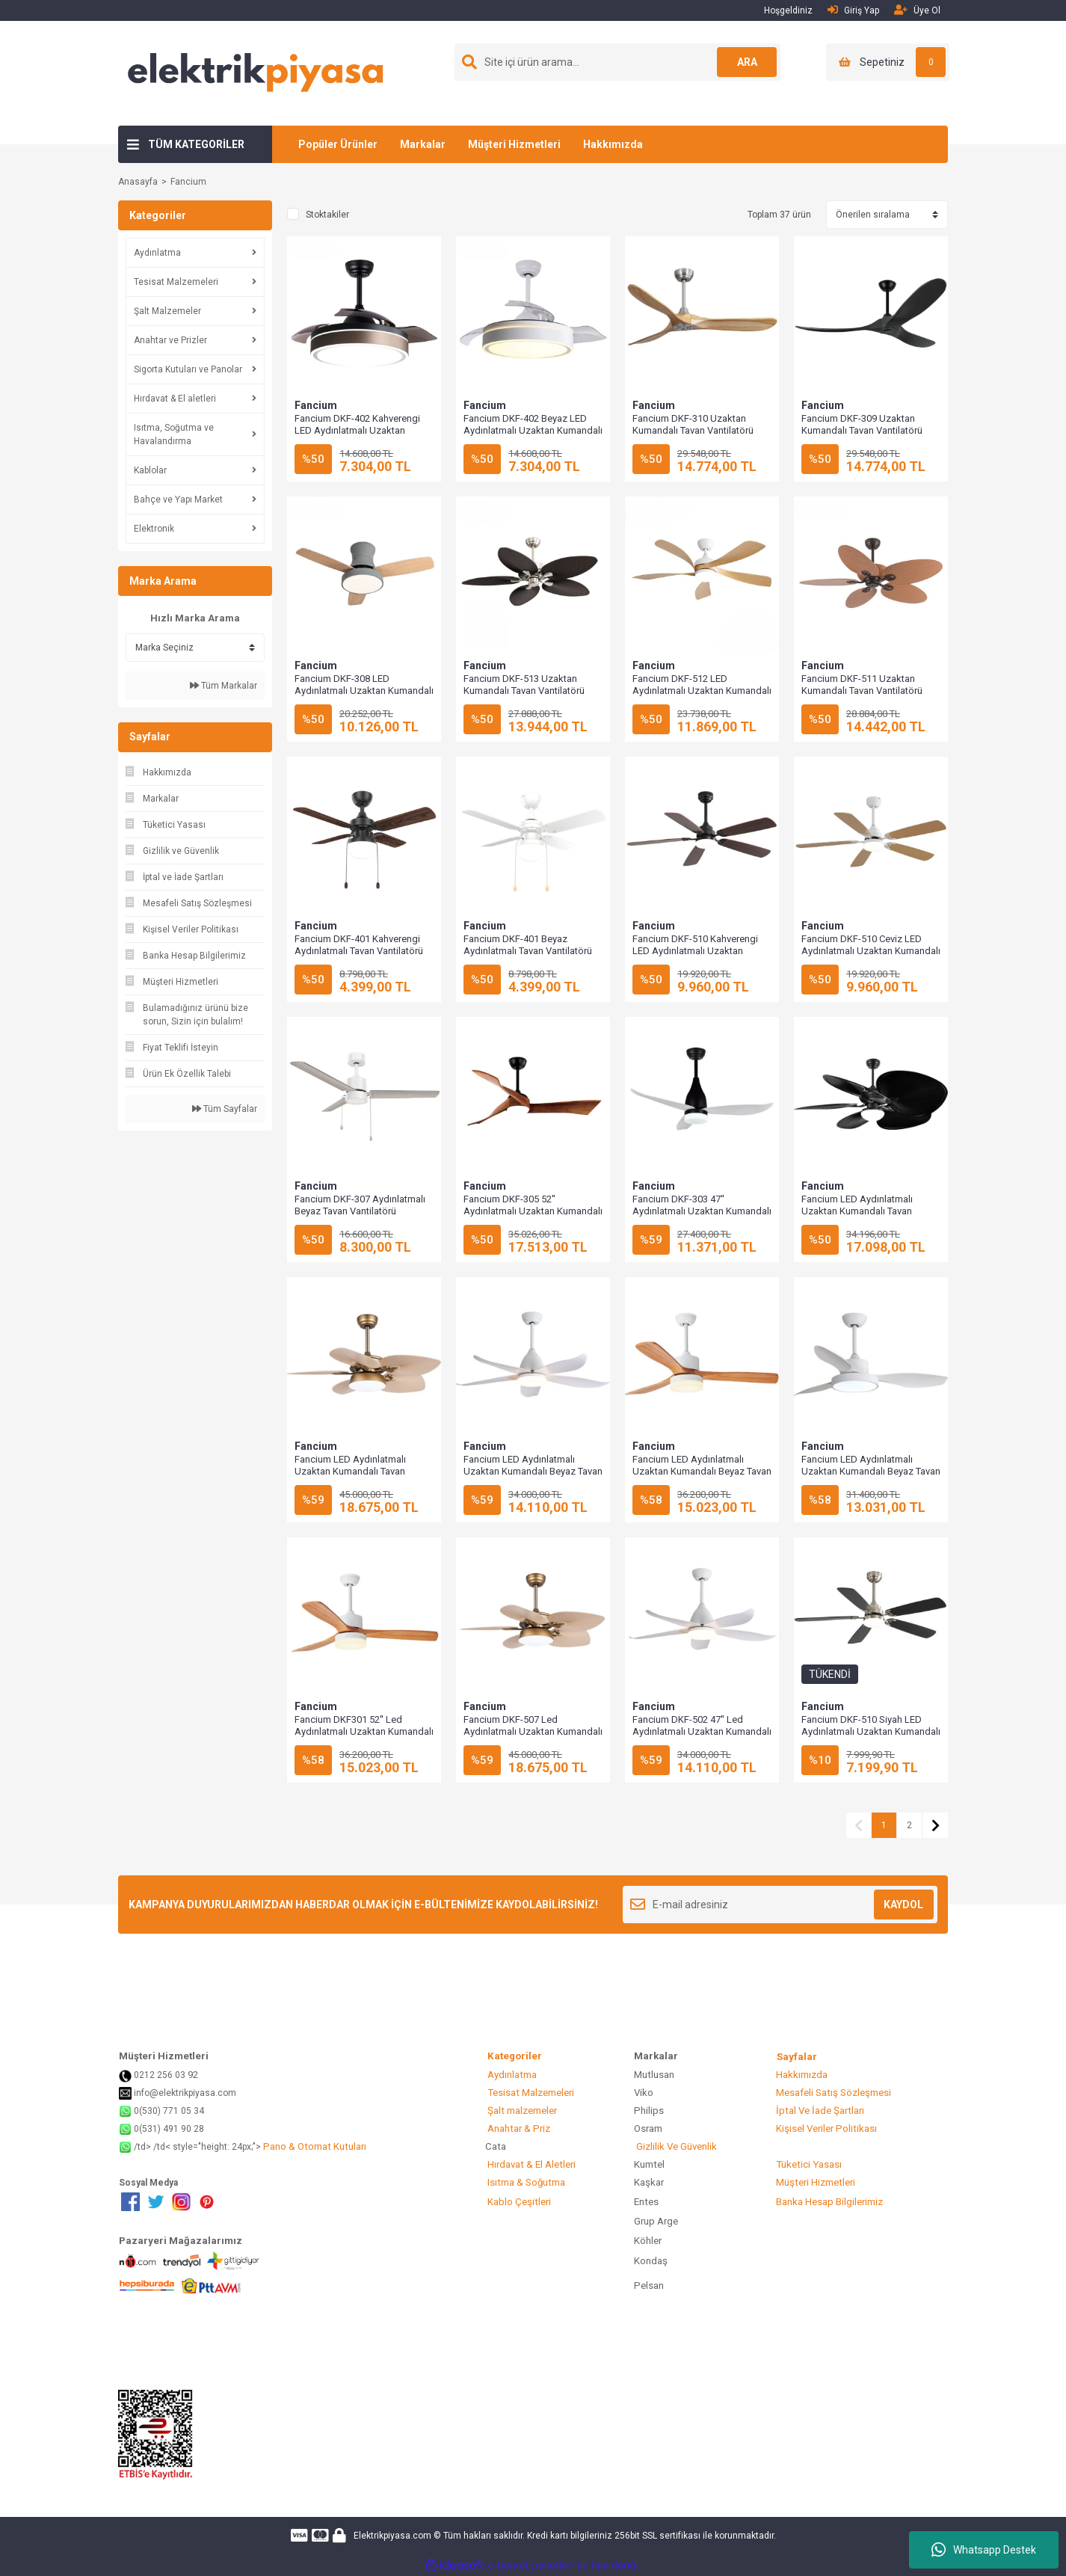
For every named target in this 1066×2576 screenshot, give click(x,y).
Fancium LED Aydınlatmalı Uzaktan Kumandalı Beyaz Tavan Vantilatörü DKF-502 (533, 1471)
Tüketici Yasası (808, 2164)
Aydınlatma (511, 2074)
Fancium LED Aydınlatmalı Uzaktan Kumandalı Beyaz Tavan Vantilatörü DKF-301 (701, 1471)
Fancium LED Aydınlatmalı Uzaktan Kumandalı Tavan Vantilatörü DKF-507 (350, 1471)
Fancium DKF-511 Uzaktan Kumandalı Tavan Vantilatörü (861, 684)
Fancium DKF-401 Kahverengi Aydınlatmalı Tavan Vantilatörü (359, 944)
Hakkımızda (613, 144)
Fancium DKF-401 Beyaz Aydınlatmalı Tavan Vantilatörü (527, 944)
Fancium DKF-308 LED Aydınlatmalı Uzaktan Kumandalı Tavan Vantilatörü (364, 690)
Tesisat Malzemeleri (529, 2092)
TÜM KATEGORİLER (196, 144)
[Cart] (887, 62)
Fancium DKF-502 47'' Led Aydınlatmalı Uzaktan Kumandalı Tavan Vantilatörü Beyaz (701, 1731)
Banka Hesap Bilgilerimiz (828, 2201)
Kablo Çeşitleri (518, 2201)
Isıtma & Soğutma (525, 2182)
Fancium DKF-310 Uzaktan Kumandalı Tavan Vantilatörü (693, 424)
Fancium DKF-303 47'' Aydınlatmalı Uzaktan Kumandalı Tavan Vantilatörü (701, 1211)
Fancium (188, 181)
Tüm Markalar (223, 685)
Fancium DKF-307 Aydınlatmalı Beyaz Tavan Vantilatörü (360, 1205)
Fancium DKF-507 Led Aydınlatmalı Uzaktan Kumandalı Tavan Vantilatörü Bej (533, 1731)
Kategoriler (536, 2056)
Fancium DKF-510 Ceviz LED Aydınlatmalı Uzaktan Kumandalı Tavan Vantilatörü (870, 950)
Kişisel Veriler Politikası (825, 2128)
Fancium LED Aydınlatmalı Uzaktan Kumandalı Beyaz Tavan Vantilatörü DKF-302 (870, 1471)
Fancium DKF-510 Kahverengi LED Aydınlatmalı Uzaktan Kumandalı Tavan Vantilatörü (695, 950)
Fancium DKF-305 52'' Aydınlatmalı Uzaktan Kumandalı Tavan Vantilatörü (533, 1211)
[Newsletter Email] (780, 1904)
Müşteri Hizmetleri (514, 144)
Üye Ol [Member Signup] (917, 10)
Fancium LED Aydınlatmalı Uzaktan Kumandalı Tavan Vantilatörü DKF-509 (857, 1211)
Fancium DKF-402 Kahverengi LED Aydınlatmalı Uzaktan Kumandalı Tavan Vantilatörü (357, 430)
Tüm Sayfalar (224, 1109)
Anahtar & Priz (517, 2128)
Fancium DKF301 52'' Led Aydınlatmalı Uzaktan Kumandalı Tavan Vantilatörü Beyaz (364, 1731)
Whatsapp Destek (983, 2550)
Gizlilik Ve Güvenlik (675, 2146)
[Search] (617, 62)
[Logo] (256, 72)
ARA (747, 62)
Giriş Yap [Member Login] (853, 10)
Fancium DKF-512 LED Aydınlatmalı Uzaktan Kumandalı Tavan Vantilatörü (701, 690)
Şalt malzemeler (521, 2110)
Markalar (423, 144)
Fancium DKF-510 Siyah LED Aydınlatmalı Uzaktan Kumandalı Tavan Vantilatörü (870, 1731)
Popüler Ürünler (338, 144)
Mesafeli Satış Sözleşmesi (832, 2092)
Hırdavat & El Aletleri (530, 2164)
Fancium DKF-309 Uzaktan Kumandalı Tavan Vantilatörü (861, 424)
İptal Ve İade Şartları (819, 2110)
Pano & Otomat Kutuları (313, 2146)
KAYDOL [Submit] (903, 1905)
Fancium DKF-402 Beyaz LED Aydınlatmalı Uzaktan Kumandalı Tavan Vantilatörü (533, 430)
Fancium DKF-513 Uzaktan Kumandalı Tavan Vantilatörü (524, 684)
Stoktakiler (327, 214)
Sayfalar (797, 2056)
